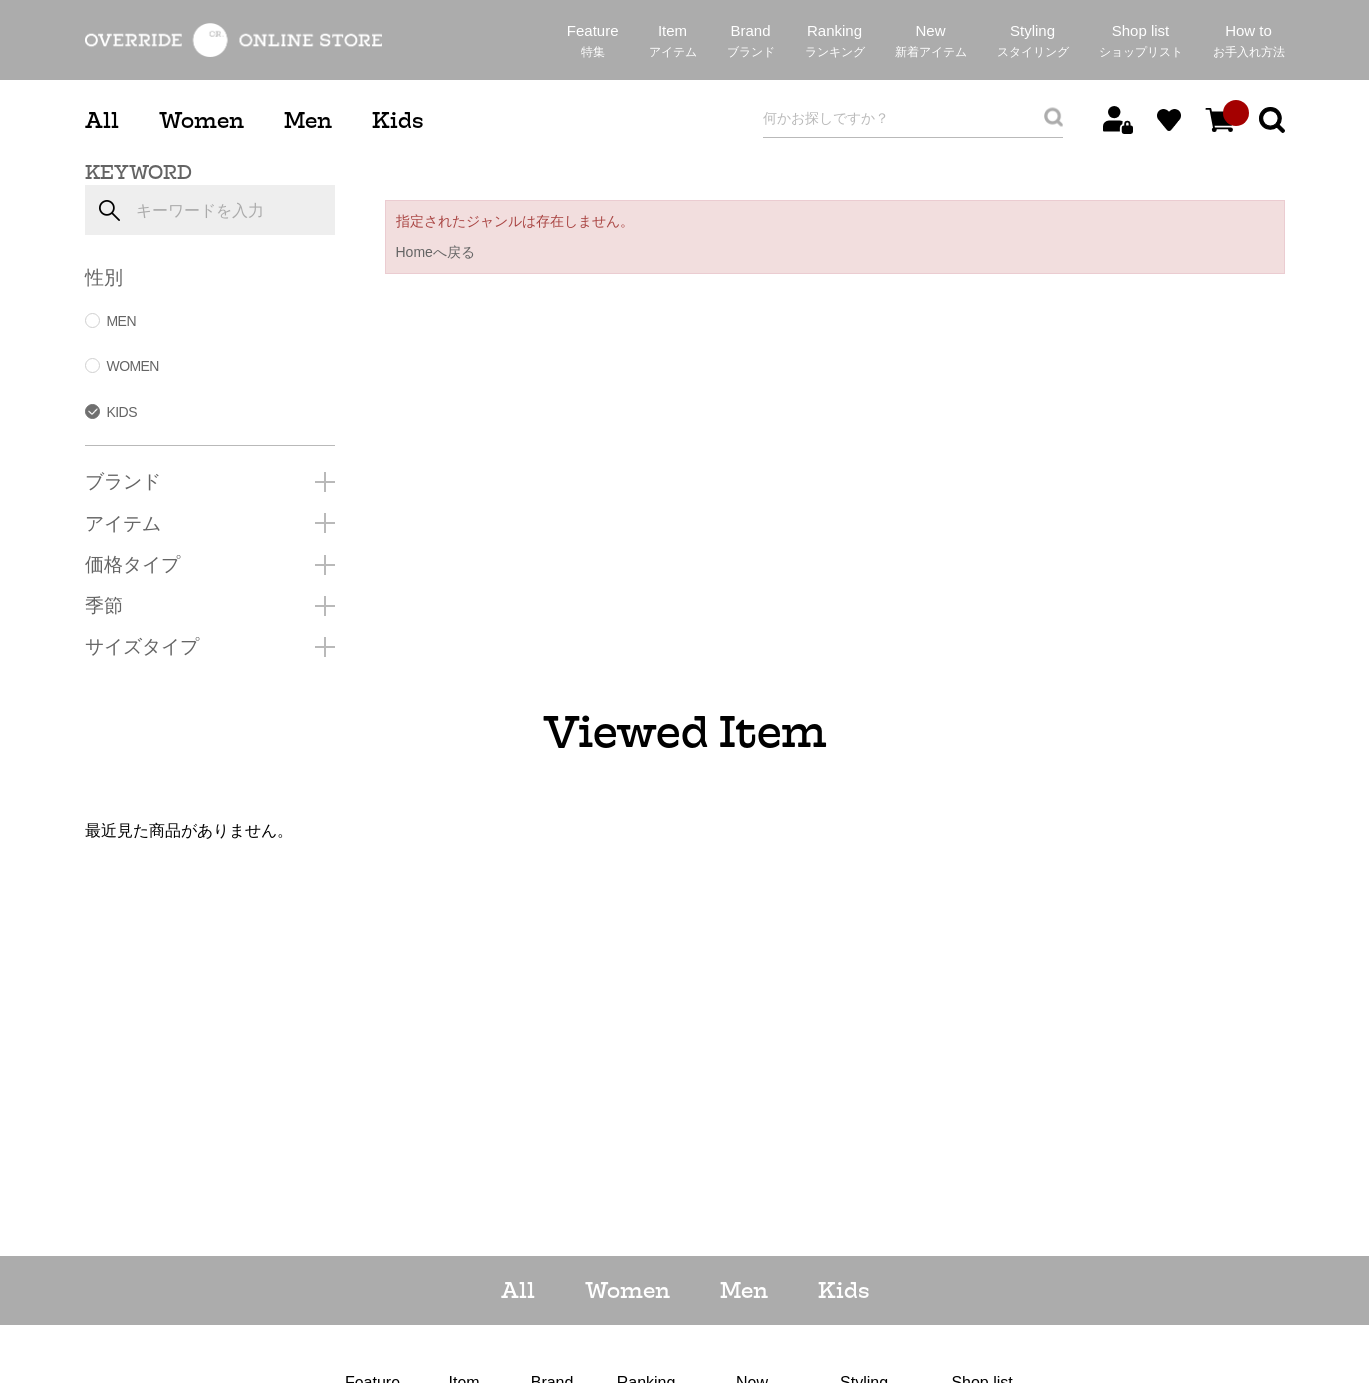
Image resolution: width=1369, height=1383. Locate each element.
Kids (397, 120)
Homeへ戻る (435, 252)
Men (308, 120)
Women (201, 120)
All (102, 120)
